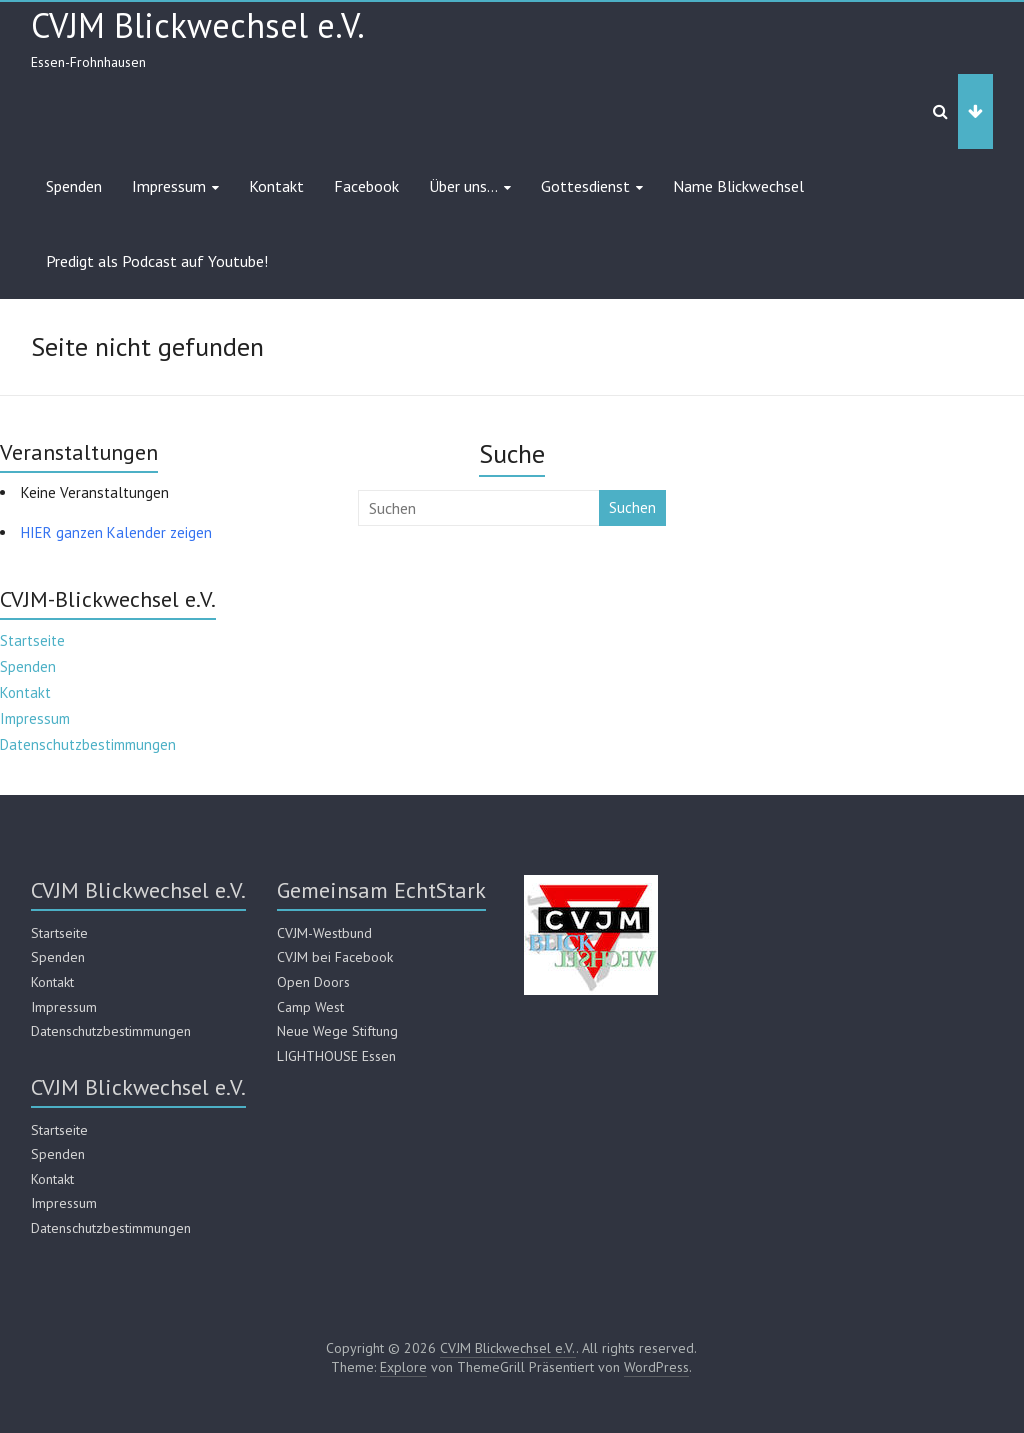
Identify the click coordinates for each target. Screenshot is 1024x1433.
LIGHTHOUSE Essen (336, 1056)
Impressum (169, 186)
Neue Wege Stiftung (337, 1031)
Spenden (74, 186)
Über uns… (463, 186)
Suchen (632, 507)
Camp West (310, 1007)
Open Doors (313, 982)
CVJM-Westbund (324, 933)
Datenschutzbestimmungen (88, 744)
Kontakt (276, 186)
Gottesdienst (585, 186)
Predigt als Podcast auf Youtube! (157, 261)
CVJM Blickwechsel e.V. (198, 25)
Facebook (366, 186)
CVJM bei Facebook (335, 957)
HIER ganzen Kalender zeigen (116, 532)
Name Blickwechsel (738, 186)
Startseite (32, 640)
